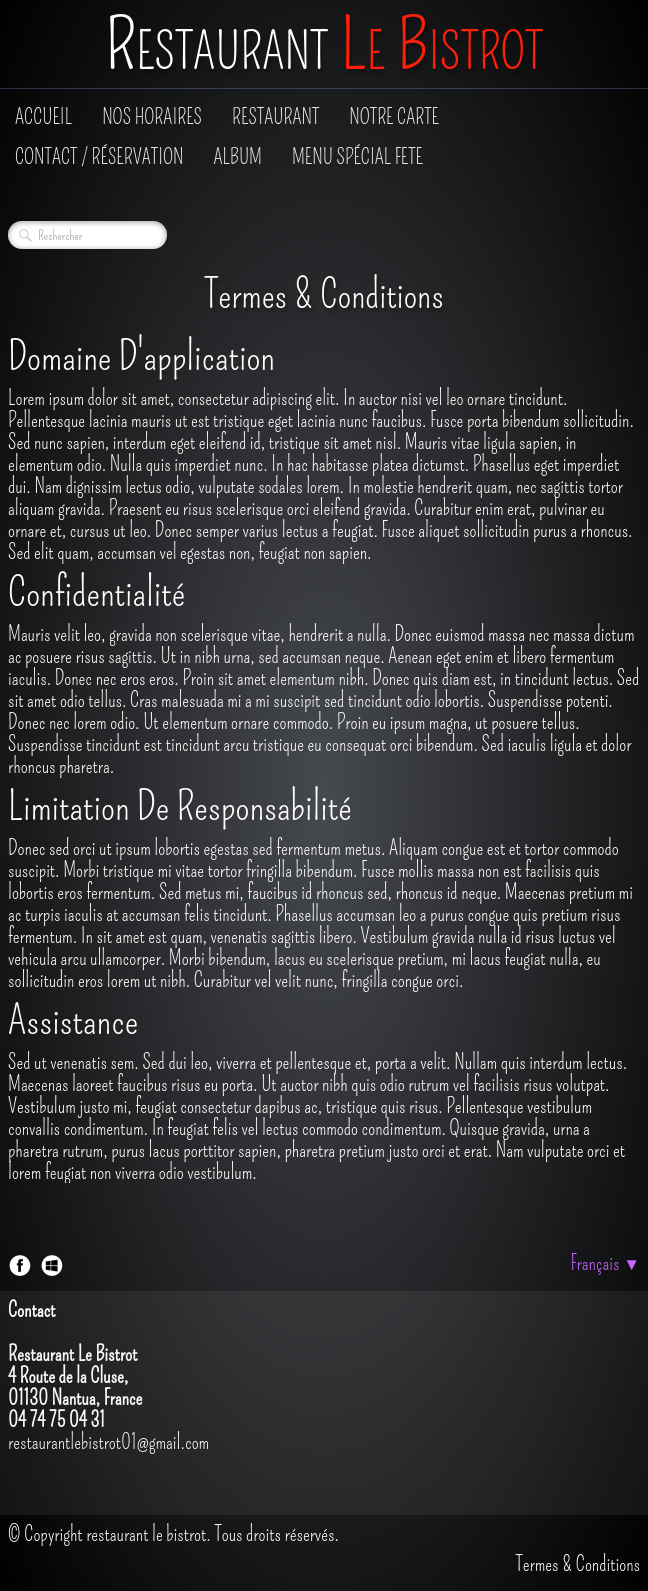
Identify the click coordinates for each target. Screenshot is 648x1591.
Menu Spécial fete (357, 157)
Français (605, 1263)
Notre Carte (394, 117)
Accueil (43, 117)
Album (237, 157)
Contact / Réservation (99, 157)
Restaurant (275, 117)
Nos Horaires (152, 117)
